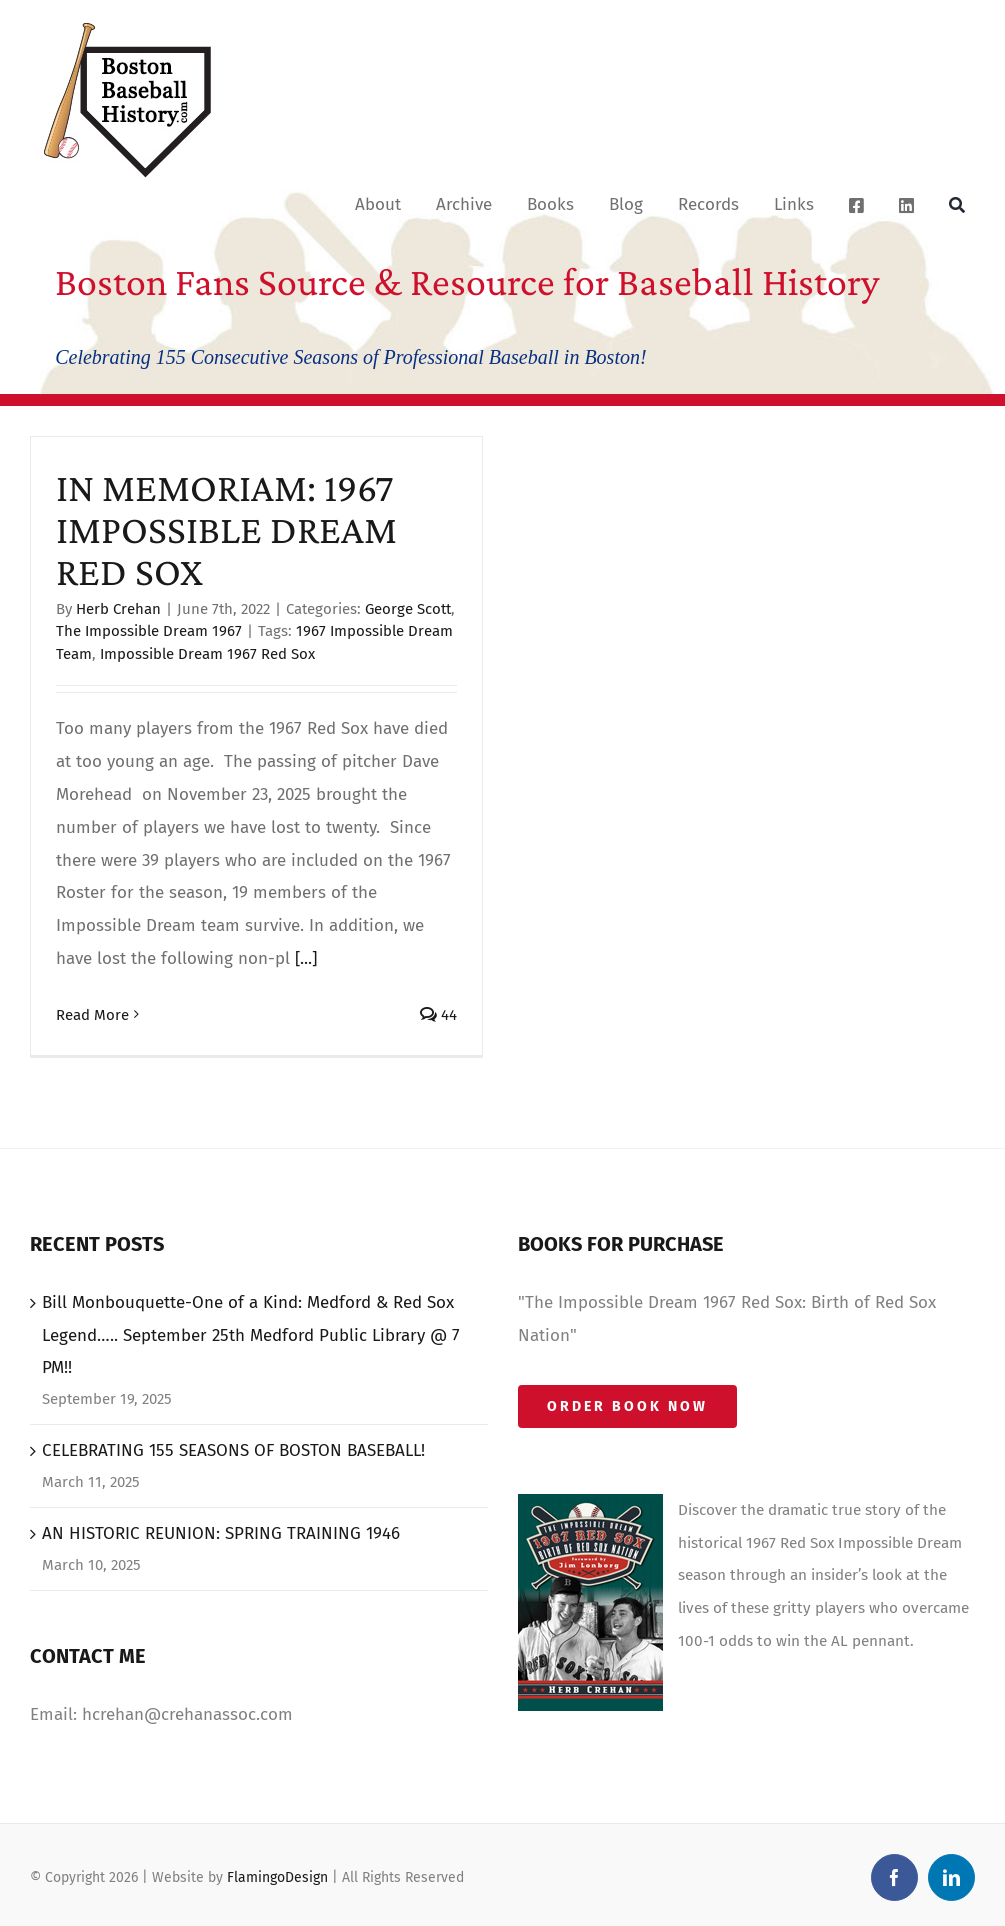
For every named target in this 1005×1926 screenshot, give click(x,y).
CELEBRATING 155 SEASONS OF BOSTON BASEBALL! (233, 1450)
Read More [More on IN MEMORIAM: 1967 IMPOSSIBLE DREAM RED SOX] (92, 1015)
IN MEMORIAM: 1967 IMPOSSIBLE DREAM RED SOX (226, 529)
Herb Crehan (118, 609)
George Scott (408, 609)
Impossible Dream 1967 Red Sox (207, 654)
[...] (306, 958)
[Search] (957, 204)
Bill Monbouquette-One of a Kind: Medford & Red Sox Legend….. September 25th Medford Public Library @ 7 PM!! (251, 1335)
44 (438, 1015)
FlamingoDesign (277, 1877)
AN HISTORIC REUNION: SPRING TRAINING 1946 (221, 1533)
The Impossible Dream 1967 (149, 631)
